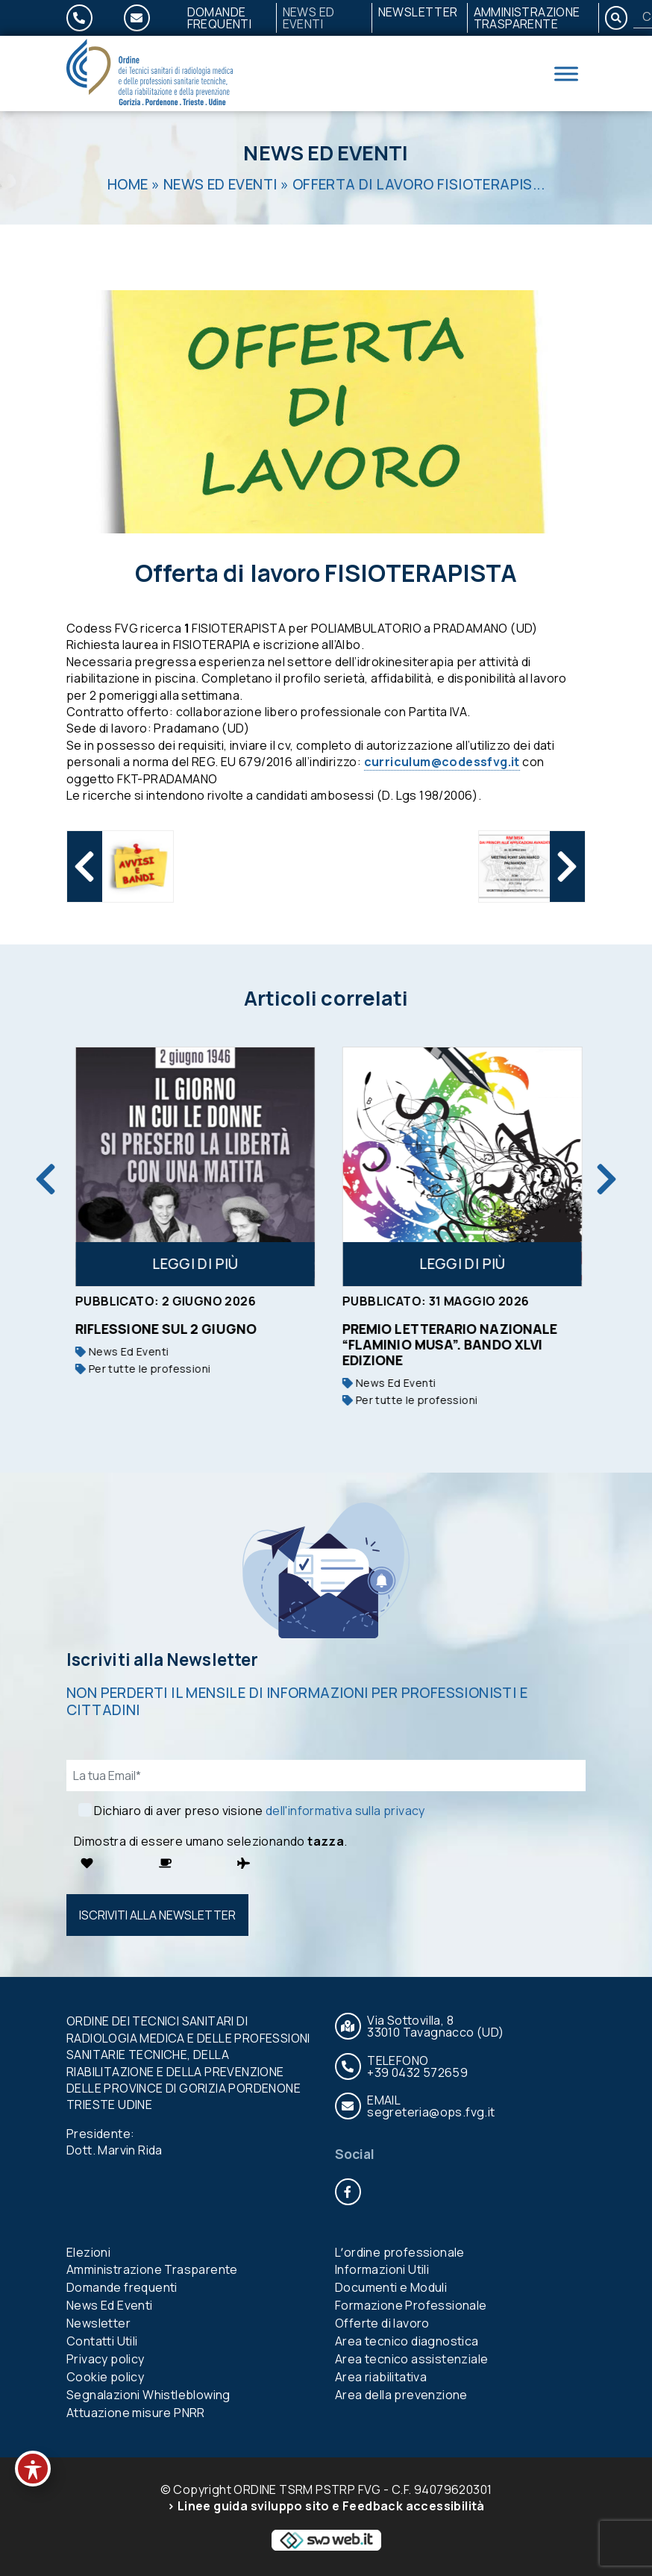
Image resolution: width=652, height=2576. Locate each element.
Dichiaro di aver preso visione (259, 1810)
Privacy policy (105, 2359)
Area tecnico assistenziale (411, 2359)
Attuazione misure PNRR (135, 2413)
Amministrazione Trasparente (527, 18)
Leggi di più (218, 1263)
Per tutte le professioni (165, 1368)
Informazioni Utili (382, 2270)
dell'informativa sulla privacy (345, 1810)
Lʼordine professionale (400, 2252)
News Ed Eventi (309, 18)
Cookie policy (105, 2377)
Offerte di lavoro (382, 2324)
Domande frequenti (219, 18)
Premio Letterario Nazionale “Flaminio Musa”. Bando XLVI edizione (472, 1344)
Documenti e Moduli (391, 2288)
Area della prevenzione (401, 2395)
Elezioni (88, 2252)
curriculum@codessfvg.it (442, 761)
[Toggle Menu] (566, 73)
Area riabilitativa (381, 2377)
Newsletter (418, 12)
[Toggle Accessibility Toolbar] (33, 2468)
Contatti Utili (102, 2342)
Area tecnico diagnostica (407, 2342)
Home (127, 184)
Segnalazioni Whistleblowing (148, 2395)
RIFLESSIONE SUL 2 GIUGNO (188, 1329)
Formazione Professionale (411, 2306)
